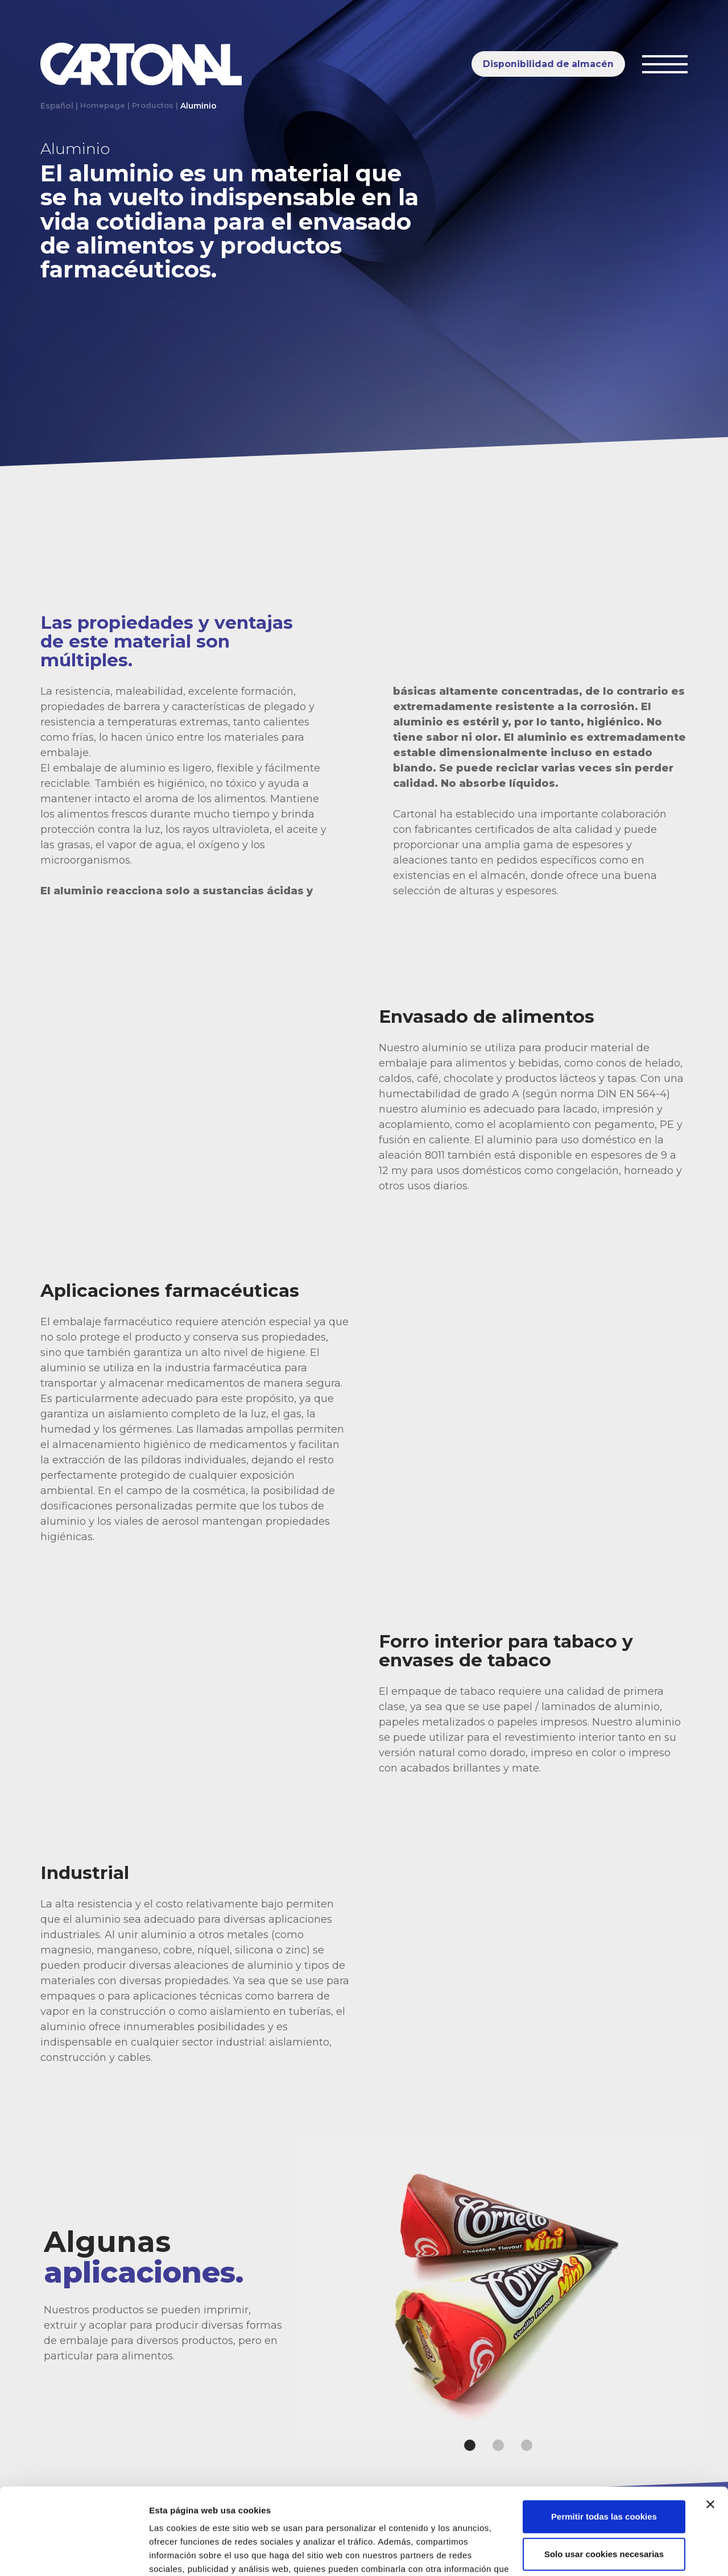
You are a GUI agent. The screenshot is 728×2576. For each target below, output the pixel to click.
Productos (155, 105)
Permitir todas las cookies (604, 2443)
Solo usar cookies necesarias (604, 2479)
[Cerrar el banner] (710, 2430)
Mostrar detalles (182, 2553)
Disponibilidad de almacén (548, 64)
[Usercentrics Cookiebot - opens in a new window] (73, 2553)
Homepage (103, 105)
